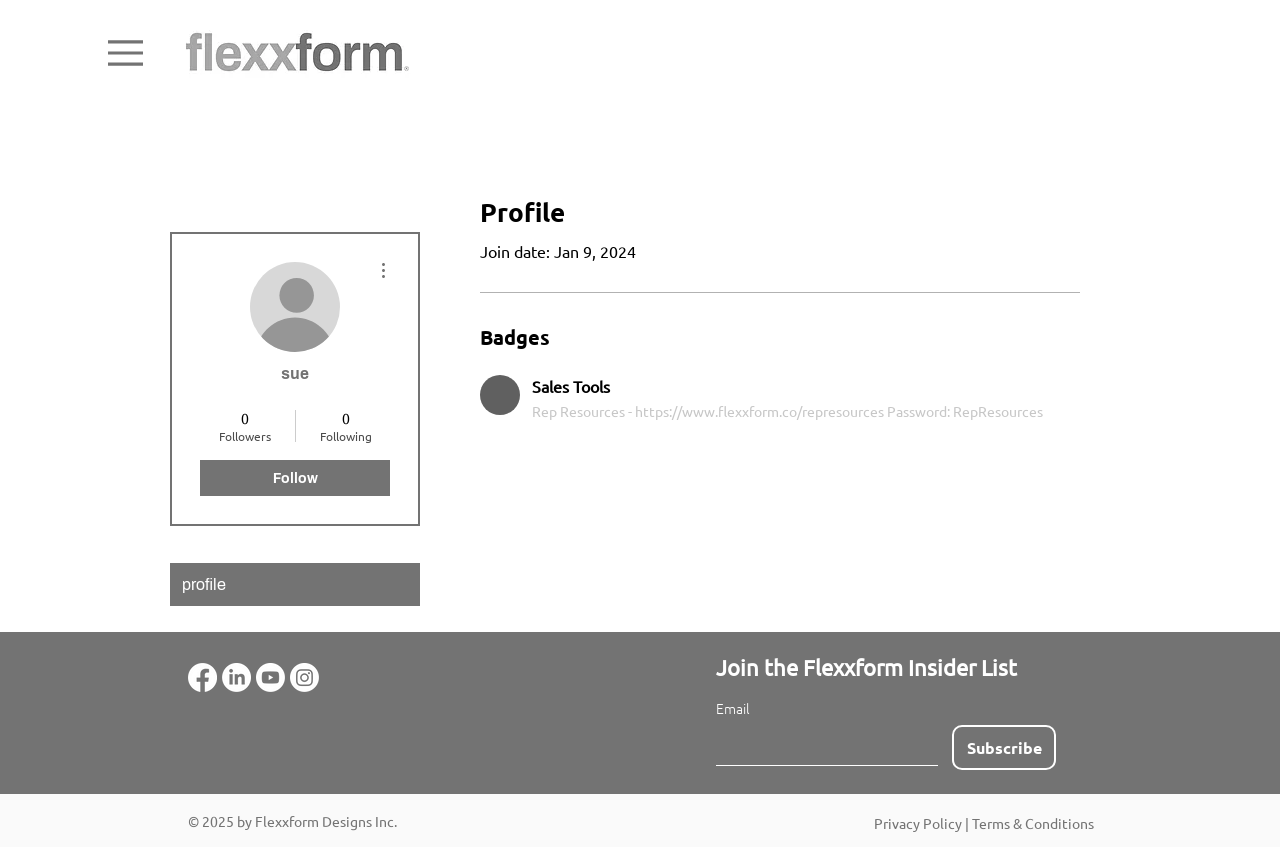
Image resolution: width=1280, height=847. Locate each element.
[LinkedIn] (236, 677)
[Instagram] (304, 677)
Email (733, 708)
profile (204, 584)
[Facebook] (202, 677)
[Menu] (125, 53)
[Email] (821, 745)
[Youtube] (270, 677)
